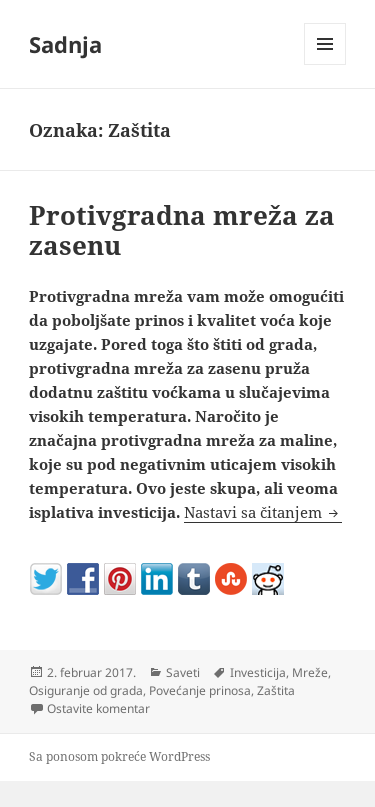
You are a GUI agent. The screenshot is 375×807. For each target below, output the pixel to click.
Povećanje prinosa (200, 690)
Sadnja (65, 44)
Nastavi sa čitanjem (263, 512)
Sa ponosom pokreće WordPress (119, 756)
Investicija (258, 672)
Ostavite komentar (98, 708)
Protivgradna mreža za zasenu (182, 230)
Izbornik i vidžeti (325, 64)
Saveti (183, 672)
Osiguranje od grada (86, 690)
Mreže (310, 672)
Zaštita (276, 690)
